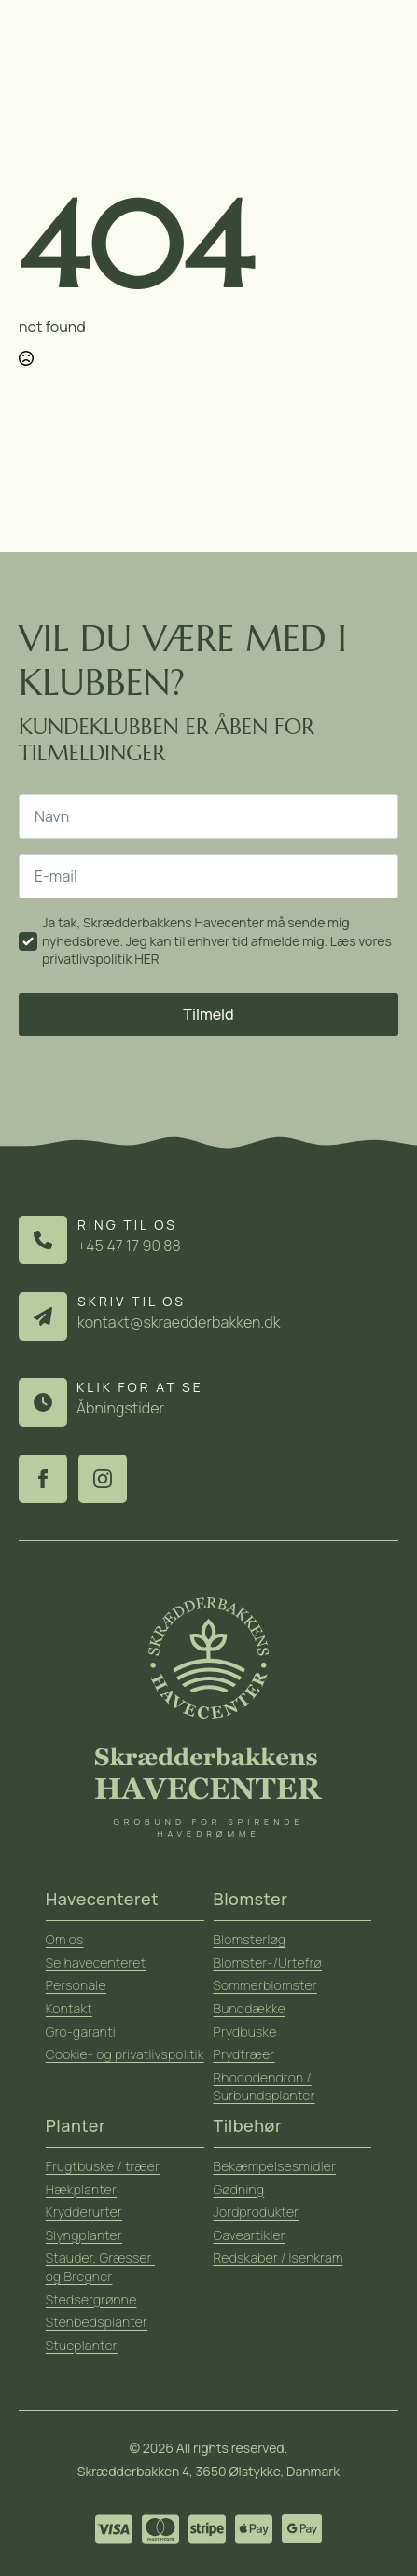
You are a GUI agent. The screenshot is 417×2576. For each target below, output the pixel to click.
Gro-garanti (81, 2031)
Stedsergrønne (91, 2299)
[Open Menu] (385, 42)
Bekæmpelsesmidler (275, 2166)
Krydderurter (84, 2212)
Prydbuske (245, 2031)
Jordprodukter (256, 2212)
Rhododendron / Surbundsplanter (264, 2086)
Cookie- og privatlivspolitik (125, 2054)
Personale (76, 1985)
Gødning (239, 2189)
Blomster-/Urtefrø (268, 1962)
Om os (65, 1939)
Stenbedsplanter (96, 2322)
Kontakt (69, 2008)
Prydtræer (244, 2054)
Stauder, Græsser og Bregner (100, 2267)
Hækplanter (81, 2189)
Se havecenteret (96, 1962)
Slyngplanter (84, 2235)
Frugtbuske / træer (103, 2166)
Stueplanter (82, 2345)
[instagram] (102, 1479)
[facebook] (43, 1479)
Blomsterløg (250, 1939)
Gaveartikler (249, 2235)
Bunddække (250, 2008)
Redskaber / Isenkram (278, 2257)
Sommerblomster (265, 1985)
